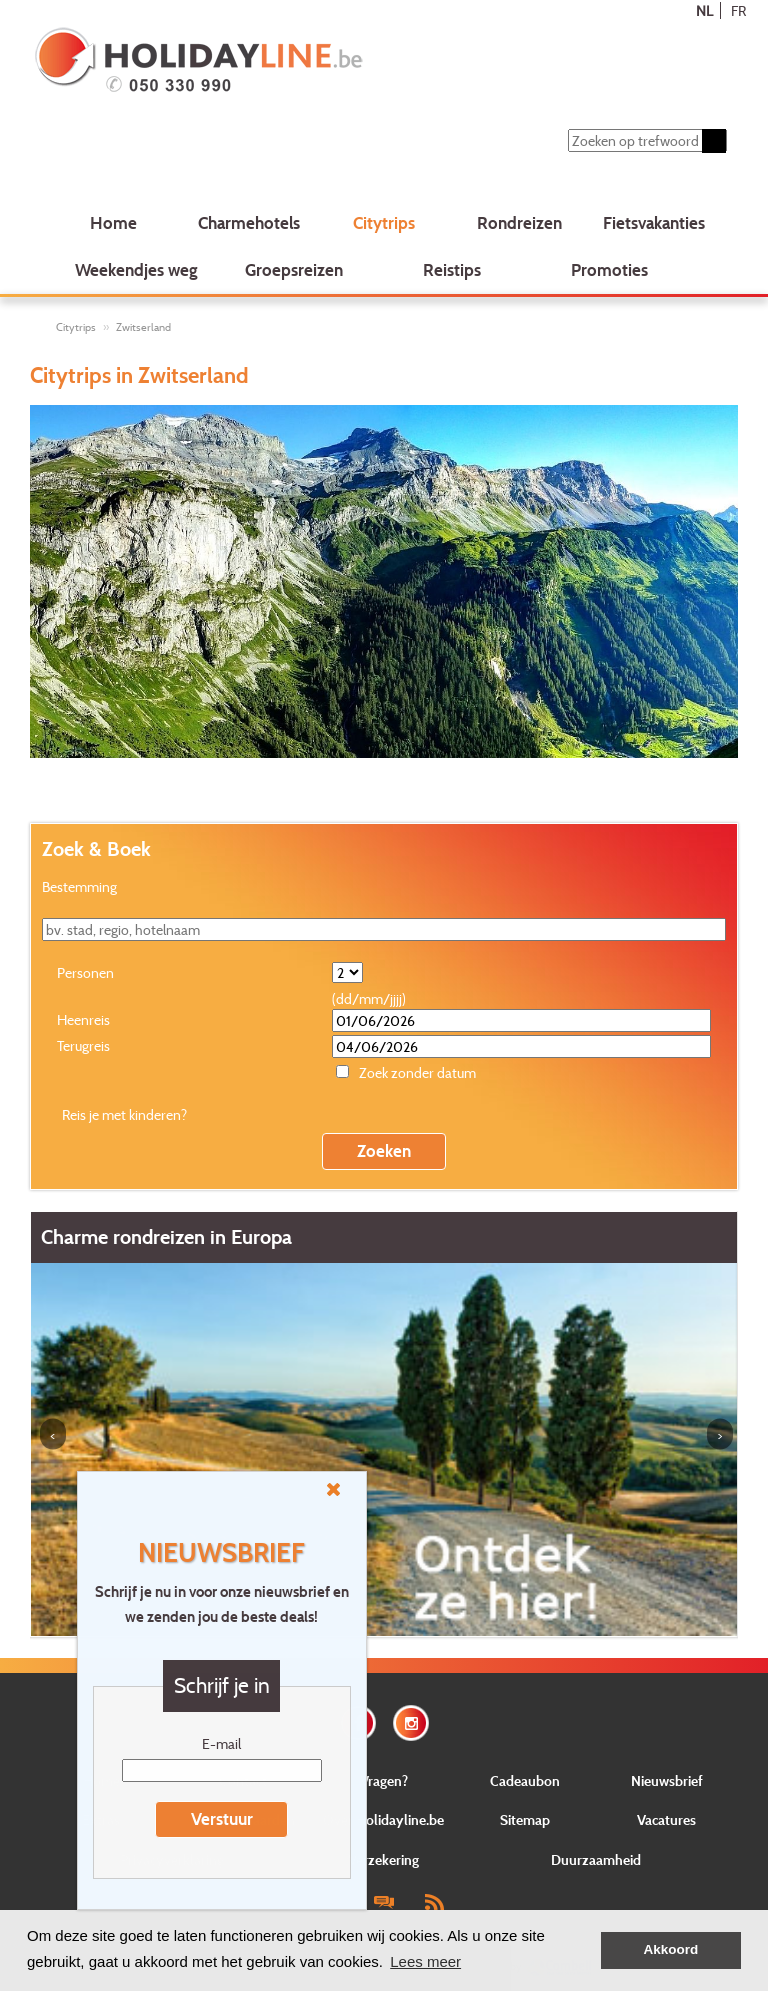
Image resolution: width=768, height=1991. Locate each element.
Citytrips (384, 222)
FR (738, 10)
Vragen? (384, 1780)
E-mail (221, 1743)
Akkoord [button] (671, 1949)
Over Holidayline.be (383, 1819)
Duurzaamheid (596, 1859)
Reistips (452, 269)
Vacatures (666, 1819)
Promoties (609, 269)
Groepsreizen (294, 269)
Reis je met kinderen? (124, 1114)
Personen (85, 972)
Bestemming (79, 886)
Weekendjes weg (136, 269)
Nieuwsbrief (667, 1780)
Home (113, 222)
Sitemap (525, 1819)
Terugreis (83, 1045)
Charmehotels (249, 222)
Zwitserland (143, 327)
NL (704, 10)
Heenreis (83, 1019)
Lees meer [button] (425, 1961)
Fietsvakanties (654, 222)
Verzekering (383, 1859)
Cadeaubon (525, 1780)
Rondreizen (519, 222)
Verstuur (222, 1818)
